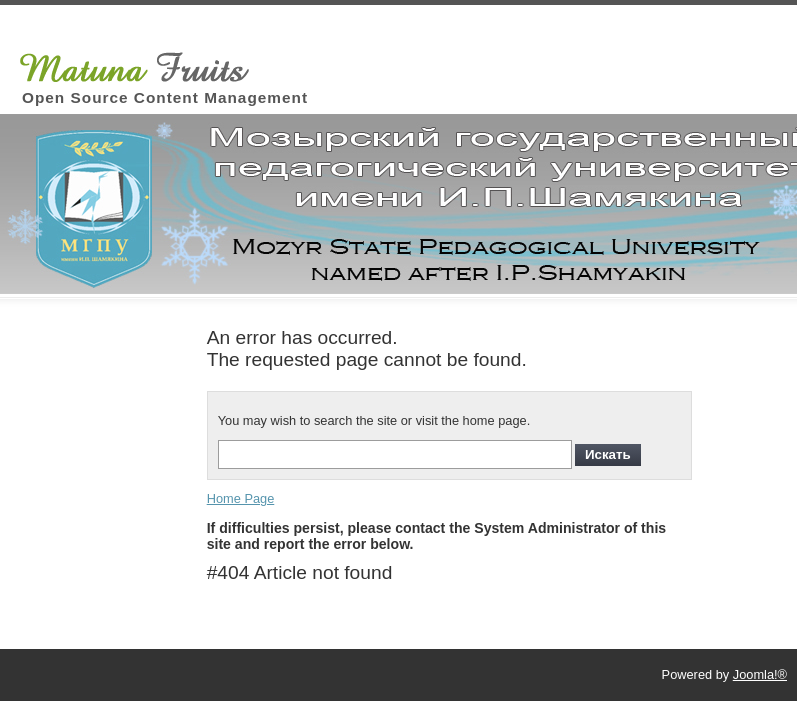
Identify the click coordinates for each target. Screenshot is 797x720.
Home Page (241, 498)
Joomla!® (760, 674)
